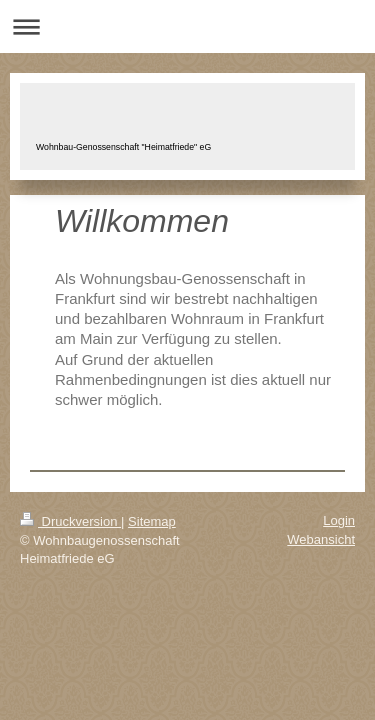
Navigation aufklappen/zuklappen (187, 26)
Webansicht (321, 539)
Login (339, 520)
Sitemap (152, 521)
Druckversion (70, 521)
